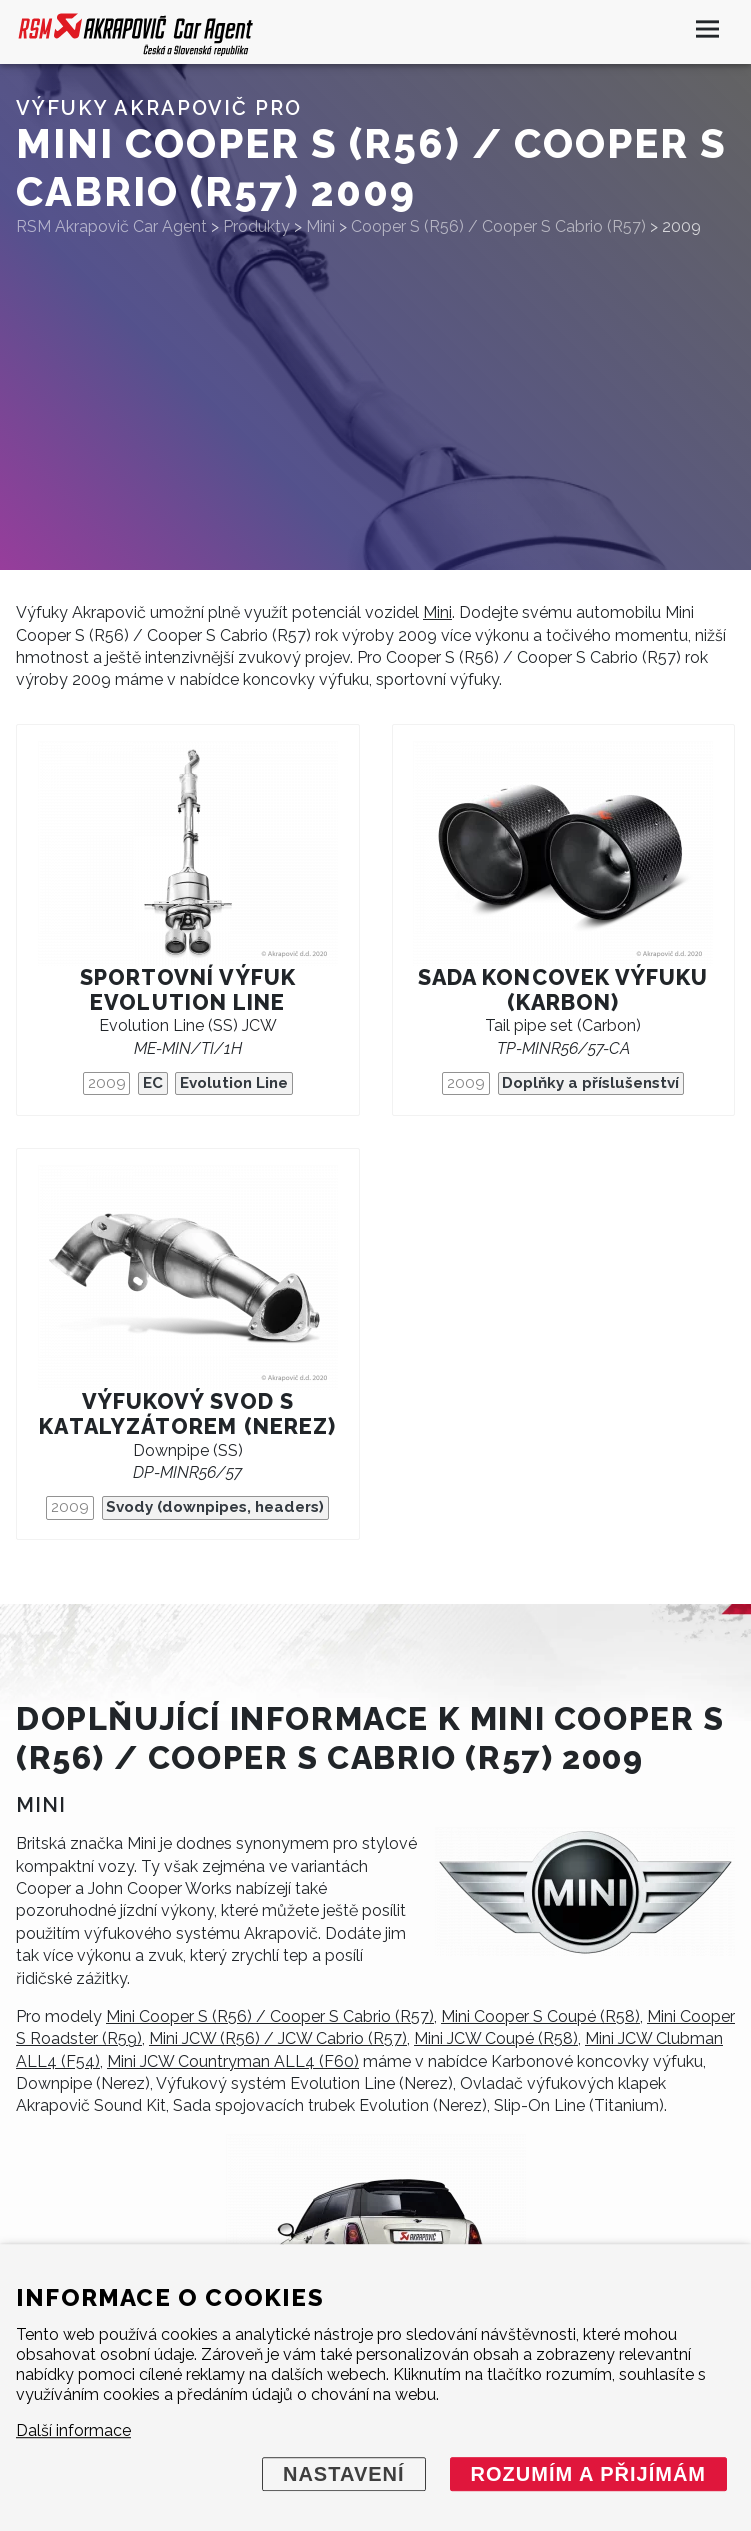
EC (153, 1083)
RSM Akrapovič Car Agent (111, 226)
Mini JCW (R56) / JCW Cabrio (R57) (278, 2038)
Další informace (73, 2430)
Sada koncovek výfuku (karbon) (563, 990)
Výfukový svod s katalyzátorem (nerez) (187, 1414)
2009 (107, 1083)
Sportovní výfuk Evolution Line (188, 990)
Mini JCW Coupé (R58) (496, 2038)
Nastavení (344, 2474)
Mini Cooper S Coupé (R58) (540, 2016)
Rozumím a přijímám (588, 2474)
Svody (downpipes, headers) (215, 1507)
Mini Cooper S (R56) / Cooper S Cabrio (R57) (270, 2016)
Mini (437, 612)
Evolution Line (234, 1083)
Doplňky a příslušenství (590, 1083)
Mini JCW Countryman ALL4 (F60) (233, 2061)
